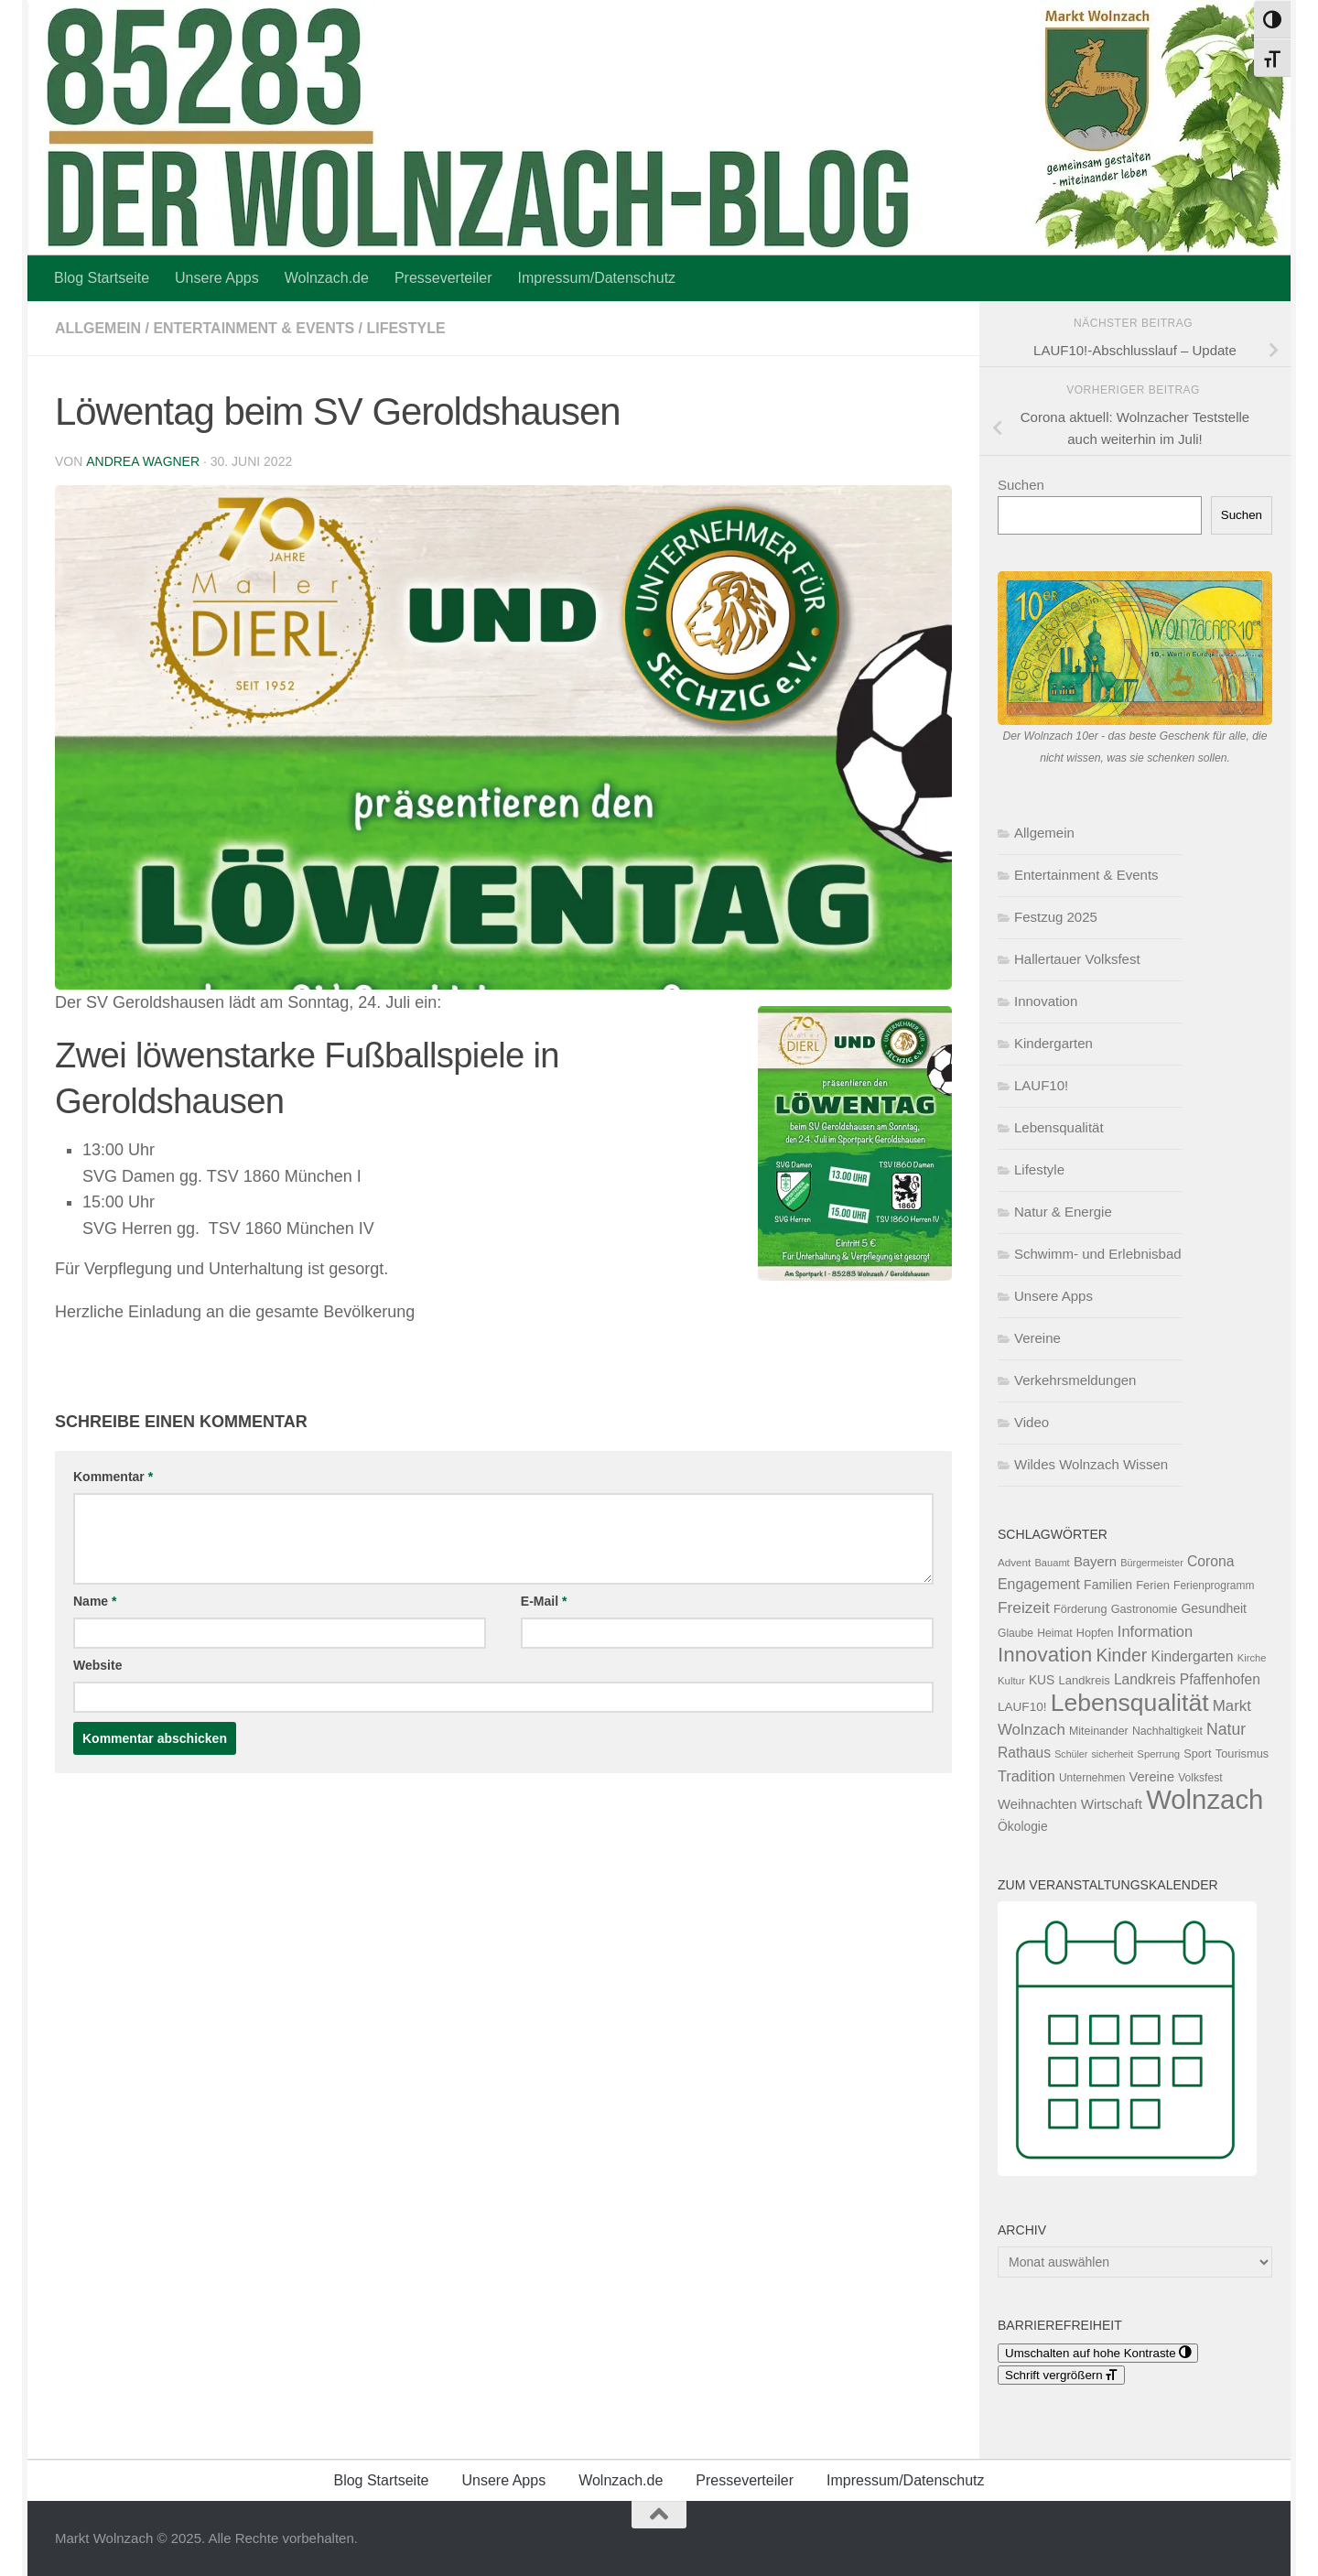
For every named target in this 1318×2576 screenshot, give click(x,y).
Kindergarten (1053, 1043)
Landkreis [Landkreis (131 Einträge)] (1084, 1680)
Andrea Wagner (142, 461)
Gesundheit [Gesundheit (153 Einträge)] (1214, 1608)
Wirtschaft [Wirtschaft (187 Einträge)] (1111, 1804)
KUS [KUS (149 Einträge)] (1041, 1679)
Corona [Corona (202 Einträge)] (1211, 1561)
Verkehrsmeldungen (1075, 1380)
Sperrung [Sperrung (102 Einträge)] (1158, 1753)
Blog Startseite (101, 278)
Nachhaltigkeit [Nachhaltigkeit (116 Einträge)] (1167, 1731)
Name (94, 1601)
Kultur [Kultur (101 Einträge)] (1011, 1680)
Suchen (1021, 484)
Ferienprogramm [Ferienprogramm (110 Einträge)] (1213, 1585)
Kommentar (113, 1476)
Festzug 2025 (1055, 917)
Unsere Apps (217, 278)
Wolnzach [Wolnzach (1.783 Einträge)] (1204, 1799)
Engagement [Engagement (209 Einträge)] (1039, 1584)
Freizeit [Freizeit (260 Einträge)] (1024, 1607)
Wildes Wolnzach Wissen (1091, 1464)
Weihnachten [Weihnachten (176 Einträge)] (1037, 1804)
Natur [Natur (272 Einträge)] (1226, 1729)
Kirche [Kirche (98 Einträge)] (1252, 1657)
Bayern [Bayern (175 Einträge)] (1095, 1561)
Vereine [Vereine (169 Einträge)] (1151, 1777)
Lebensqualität (1059, 1127)
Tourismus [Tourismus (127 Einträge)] (1242, 1753)
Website (97, 1665)
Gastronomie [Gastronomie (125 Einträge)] (1144, 1609)
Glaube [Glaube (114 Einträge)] (1015, 1633)
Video (1031, 1422)
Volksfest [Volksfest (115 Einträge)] (1200, 1777)
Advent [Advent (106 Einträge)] (1014, 1562)
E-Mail (544, 1601)
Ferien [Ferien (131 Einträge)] (1153, 1585)
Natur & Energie (1063, 1211)
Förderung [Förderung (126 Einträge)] (1080, 1609)
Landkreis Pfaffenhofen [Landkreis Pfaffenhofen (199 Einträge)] (1187, 1679)
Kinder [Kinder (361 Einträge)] (1121, 1655)
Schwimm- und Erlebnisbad (1098, 1253)
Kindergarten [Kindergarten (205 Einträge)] (1192, 1656)
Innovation (1045, 1001)
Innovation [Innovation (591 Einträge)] (1045, 1654)
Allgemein (98, 328)
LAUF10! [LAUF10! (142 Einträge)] (1022, 1707)
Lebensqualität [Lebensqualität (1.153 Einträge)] (1130, 1702)
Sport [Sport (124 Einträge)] (1197, 1754)
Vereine (1037, 1338)
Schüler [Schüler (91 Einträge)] (1070, 1753)
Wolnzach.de (327, 278)
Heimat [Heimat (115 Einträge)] (1054, 1633)
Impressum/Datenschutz (597, 278)
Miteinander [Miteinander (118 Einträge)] (1099, 1731)
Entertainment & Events (254, 328)
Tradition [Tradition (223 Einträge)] (1026, 1776)
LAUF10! (1041, 1085)
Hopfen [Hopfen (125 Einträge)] (1095, 1633)
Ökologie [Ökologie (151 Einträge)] (1023, 1826)
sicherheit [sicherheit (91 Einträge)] (1113, 1753)
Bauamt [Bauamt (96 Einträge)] (1051, 1562)
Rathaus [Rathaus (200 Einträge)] (1024, 1752)
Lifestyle (406, 328)
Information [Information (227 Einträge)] (1155, 1631)
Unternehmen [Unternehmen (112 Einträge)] (1092, 1777)
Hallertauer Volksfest (1077, 959)
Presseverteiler (443, 278)
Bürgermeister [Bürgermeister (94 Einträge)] (1151, 1562)
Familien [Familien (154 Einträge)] (1108, 1584)
